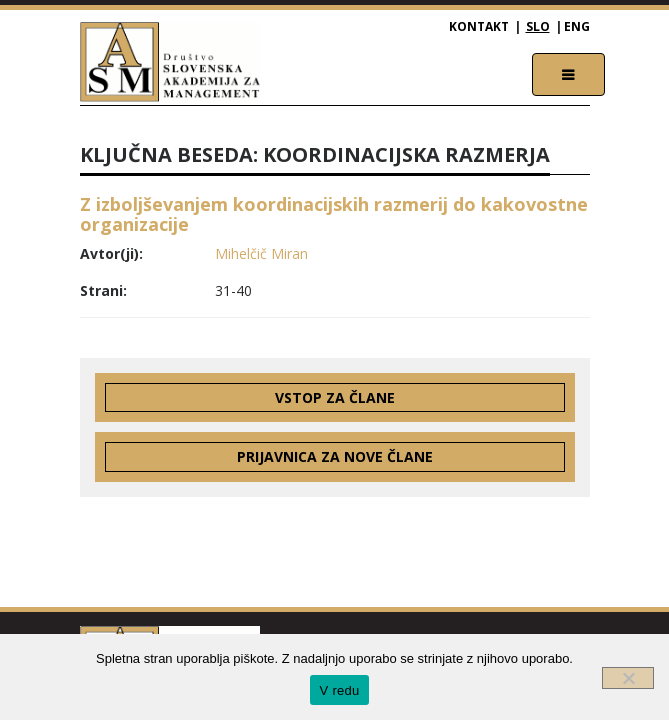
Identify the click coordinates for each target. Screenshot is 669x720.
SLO (538, 26)
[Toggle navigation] (568, 74)
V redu (340, 690)
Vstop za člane (335, 397)
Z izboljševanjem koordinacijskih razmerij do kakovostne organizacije (334, 214)
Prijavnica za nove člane (335, 456)
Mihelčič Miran (261, 253)
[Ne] (628, 678)
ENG (577, 26)
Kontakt (479, 26)
